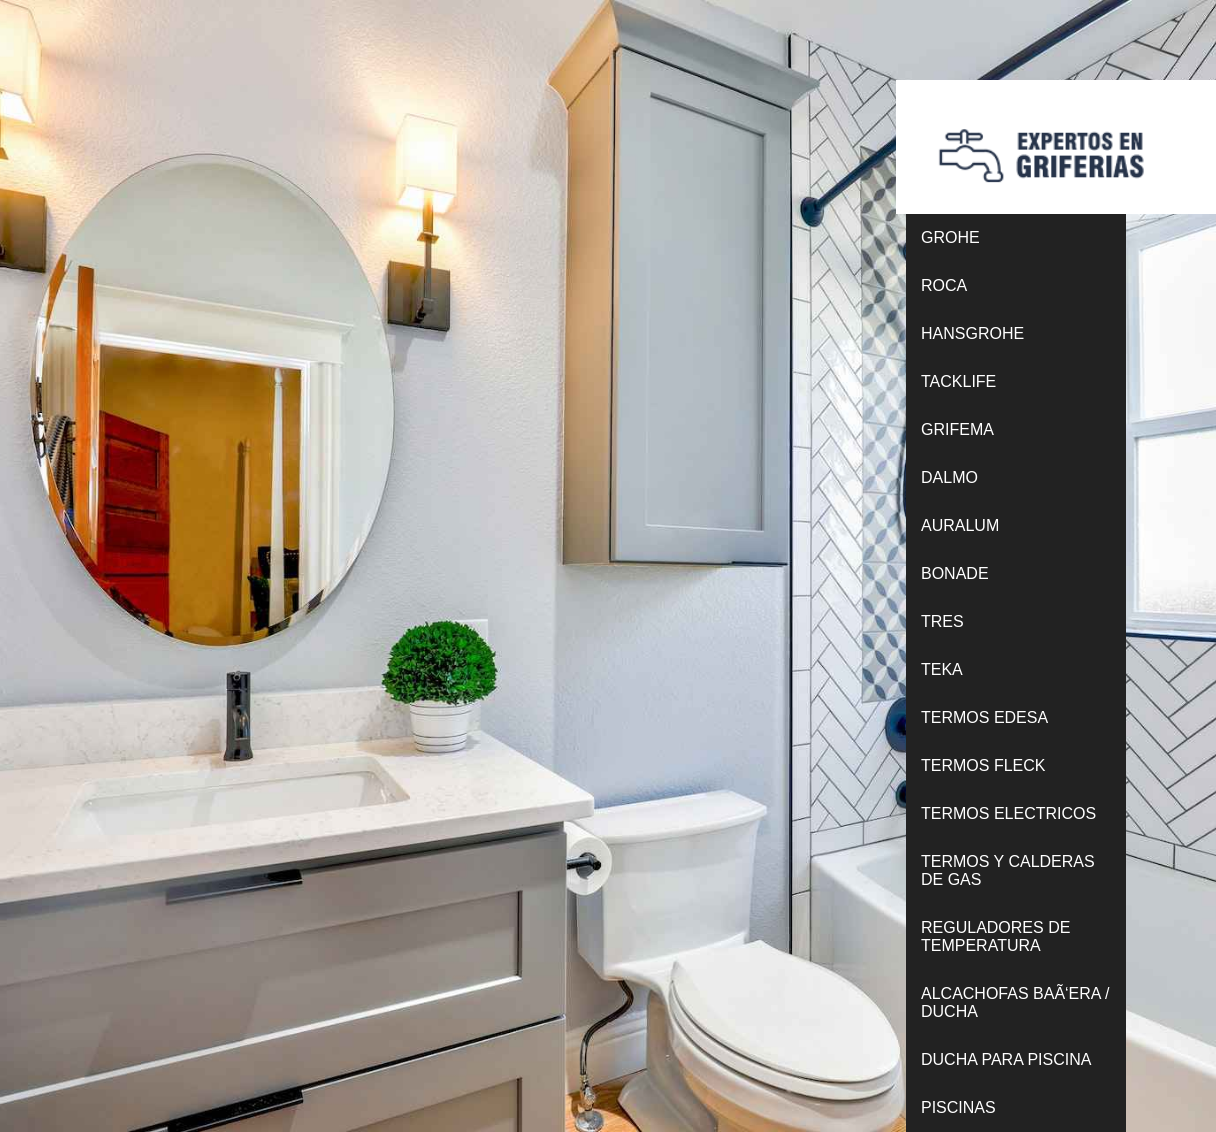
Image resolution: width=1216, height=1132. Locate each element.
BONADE (955, 573)
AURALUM (960, 525)
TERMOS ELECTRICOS (1008, 813)
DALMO (949, 477)
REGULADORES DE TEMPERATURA (995, 936)
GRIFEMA (957, 429)
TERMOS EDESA (984, 717)
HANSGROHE (972, 333)
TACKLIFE (958, 381)
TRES (942, 621)
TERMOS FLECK (983, 765)
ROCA (944, 285)
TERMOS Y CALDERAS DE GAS (1008, 870)
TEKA (942, 669)
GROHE (950, 237)
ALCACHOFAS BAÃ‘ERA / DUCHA (1015, 1002)
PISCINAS (958, 1107)
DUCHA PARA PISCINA (1006, 1059)
